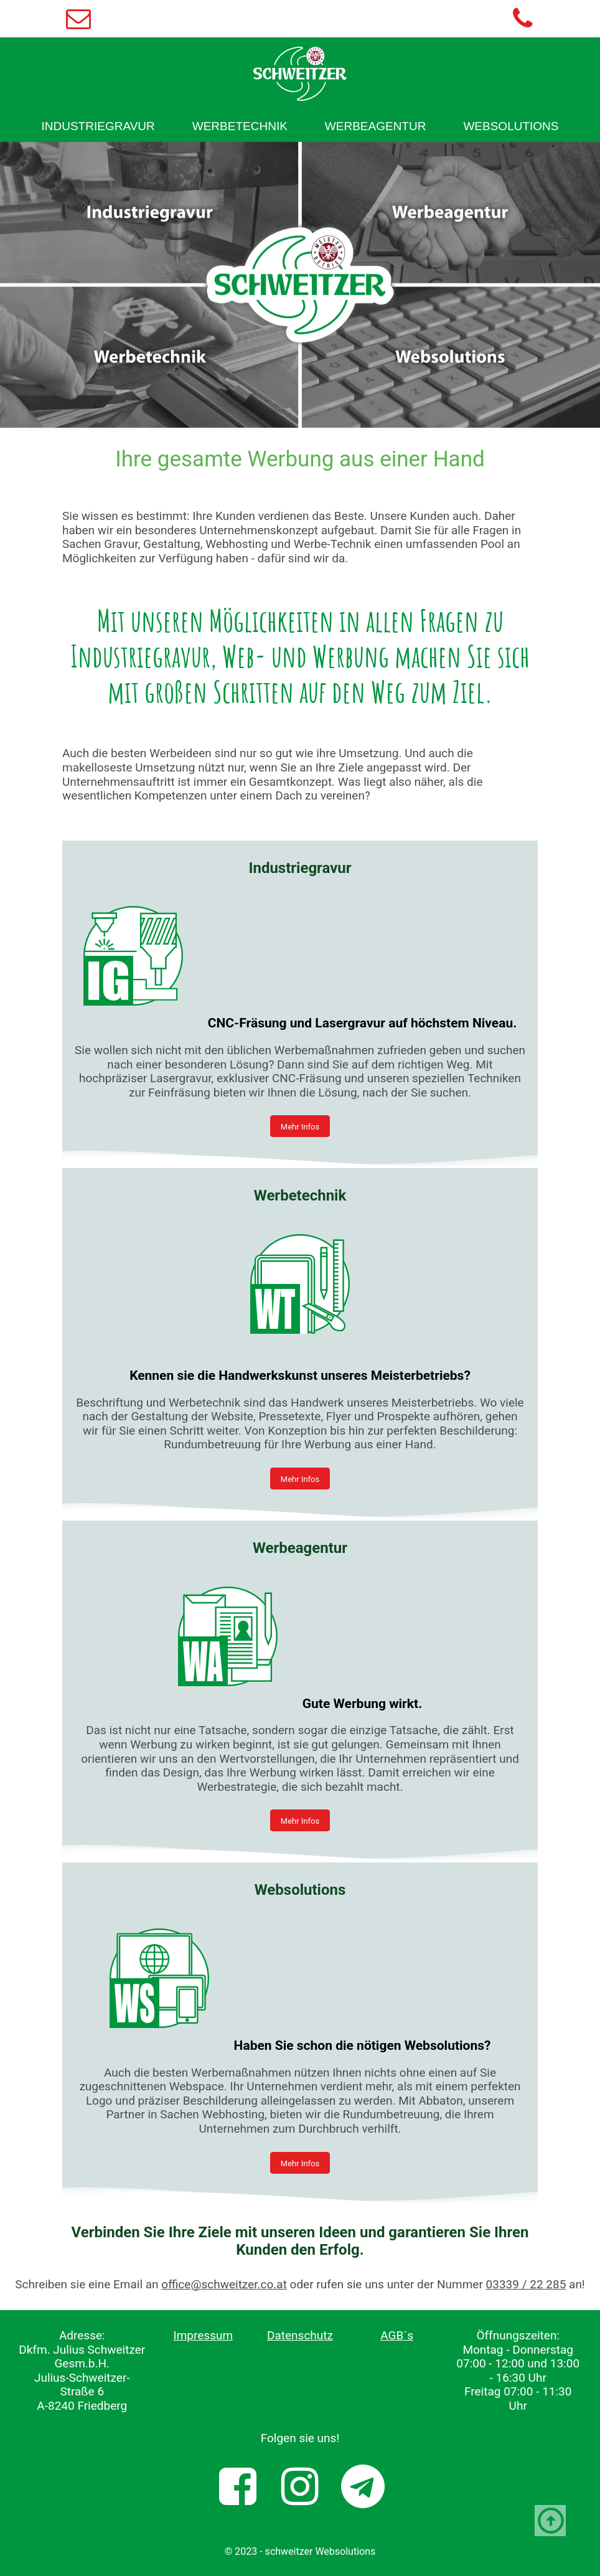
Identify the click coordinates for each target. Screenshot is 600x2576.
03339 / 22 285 (526, 2284)
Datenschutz (300, 2335)
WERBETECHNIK (240, 126)
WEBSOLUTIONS (510, 126)
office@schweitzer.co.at (224, 2284)
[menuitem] (97, 126)
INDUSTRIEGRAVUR (97, 126)
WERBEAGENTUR (375, 126)
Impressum (203, 2335)
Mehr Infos (300, 1126)
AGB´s (396, 2335)
